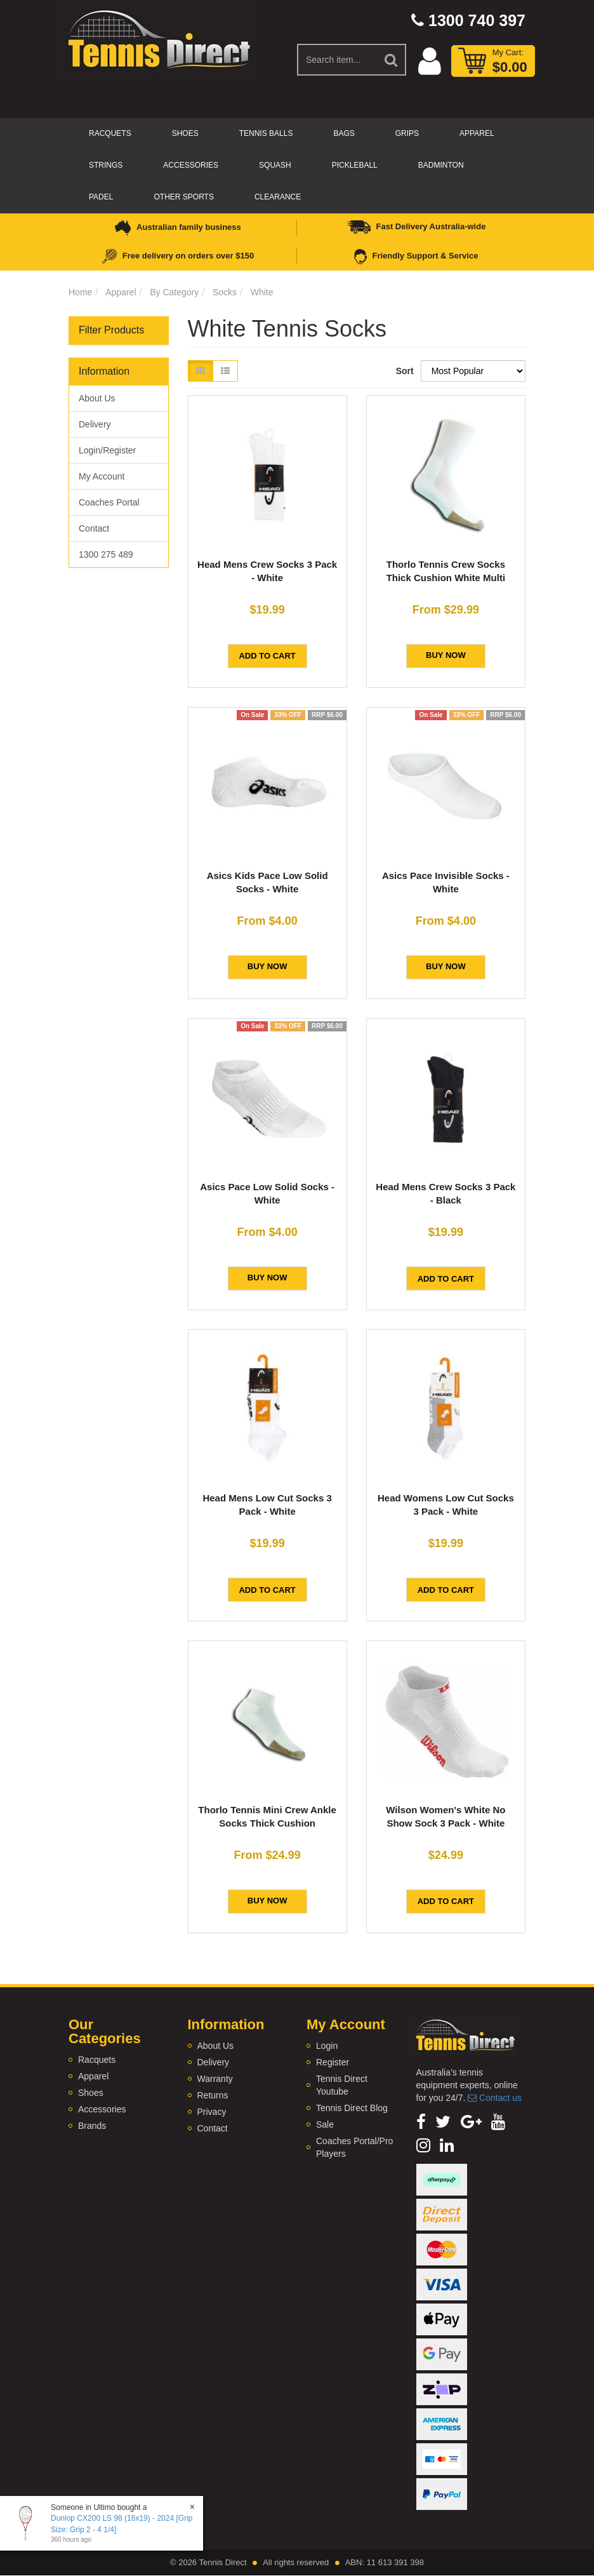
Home (80, 292)
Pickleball (355, 165)
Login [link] (327, 2046)
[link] (421, 2121)
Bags (343, 133)
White (262, 292)
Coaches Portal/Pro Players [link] (354, 2147)
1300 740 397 (468, 20)
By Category (174, 292)
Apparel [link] (93, 2076)
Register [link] (332, 2062)
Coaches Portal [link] (109, 502)
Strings (105, 165)
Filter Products (111, 330)
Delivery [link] (95, 424)
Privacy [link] (212, 2112)
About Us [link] (97, 398)
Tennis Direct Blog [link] (352, 2108)
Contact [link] (94, 528)
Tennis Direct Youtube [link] (341, 2085)
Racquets (110, 133)
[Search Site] (391, 60)
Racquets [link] (97, 2060)
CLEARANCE (277, 196)
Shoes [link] (90, 2093)
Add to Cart (267, 656)
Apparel (476, 133)
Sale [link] (325, 2124)
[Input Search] (337, 60)
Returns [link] (212, 2095)
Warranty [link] (215, 2079)
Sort (403, 371)
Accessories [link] (102, 2109)
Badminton (441, 165)
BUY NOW (446, 655)
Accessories (190, 165)
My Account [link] (101, 476)
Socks (225, 292)
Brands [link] (92, 2126)
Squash (275, 165)
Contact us (495, 2098)
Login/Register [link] (107, 450)
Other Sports (183, 196)
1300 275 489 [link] (106, 554)
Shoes (185, 133)
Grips (407, 133)
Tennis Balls (266, 133)
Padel (101, 196)
